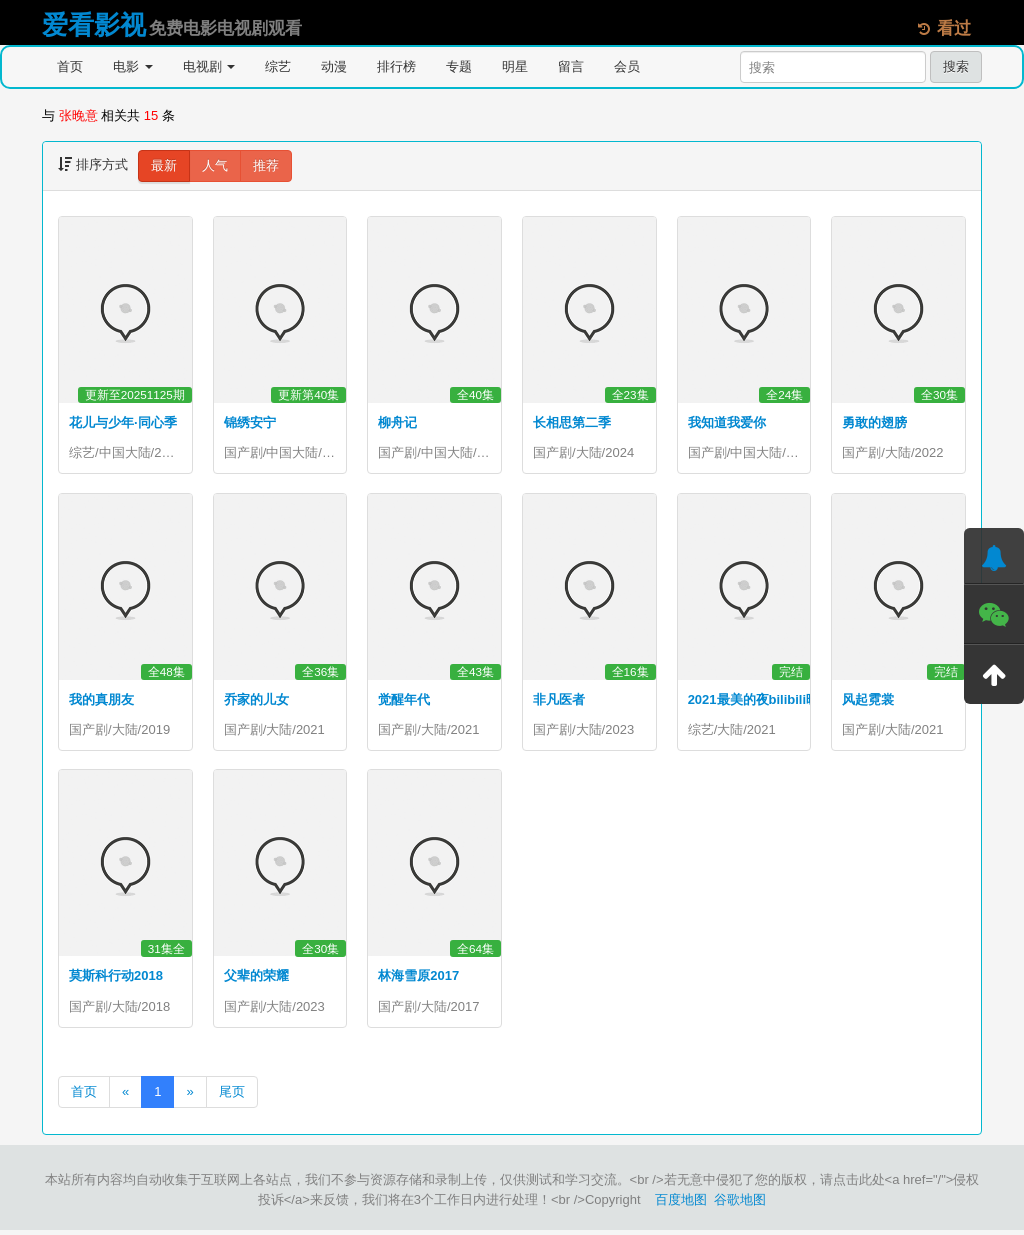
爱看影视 (94, 25)
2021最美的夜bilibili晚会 (760, 701)
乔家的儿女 (256, 701)
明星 (515, 66)
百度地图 (681, 1204)
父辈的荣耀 (256, 979)
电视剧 (209, 66)
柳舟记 (397, 422)
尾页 (232, 1096)
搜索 (956, 66)
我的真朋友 (101, 701)
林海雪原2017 (418, 979)
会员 (627, 66)
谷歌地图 (740, 1204)
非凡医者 (559, 701)
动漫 (334, 66)
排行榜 (396, 66)
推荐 (266, 165)
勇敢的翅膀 (874, 422)
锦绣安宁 (250, 422)
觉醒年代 (404, 701)
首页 (70, 66)
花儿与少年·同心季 (123, 422)
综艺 (278, 66)
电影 (133, 66)
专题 (459, 66)
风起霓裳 (868, 701)
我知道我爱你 (727, 422)
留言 (571, 66)
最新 (164, 165)
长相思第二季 (572, 422)
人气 (215, 165)
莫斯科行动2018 (116, 979)
